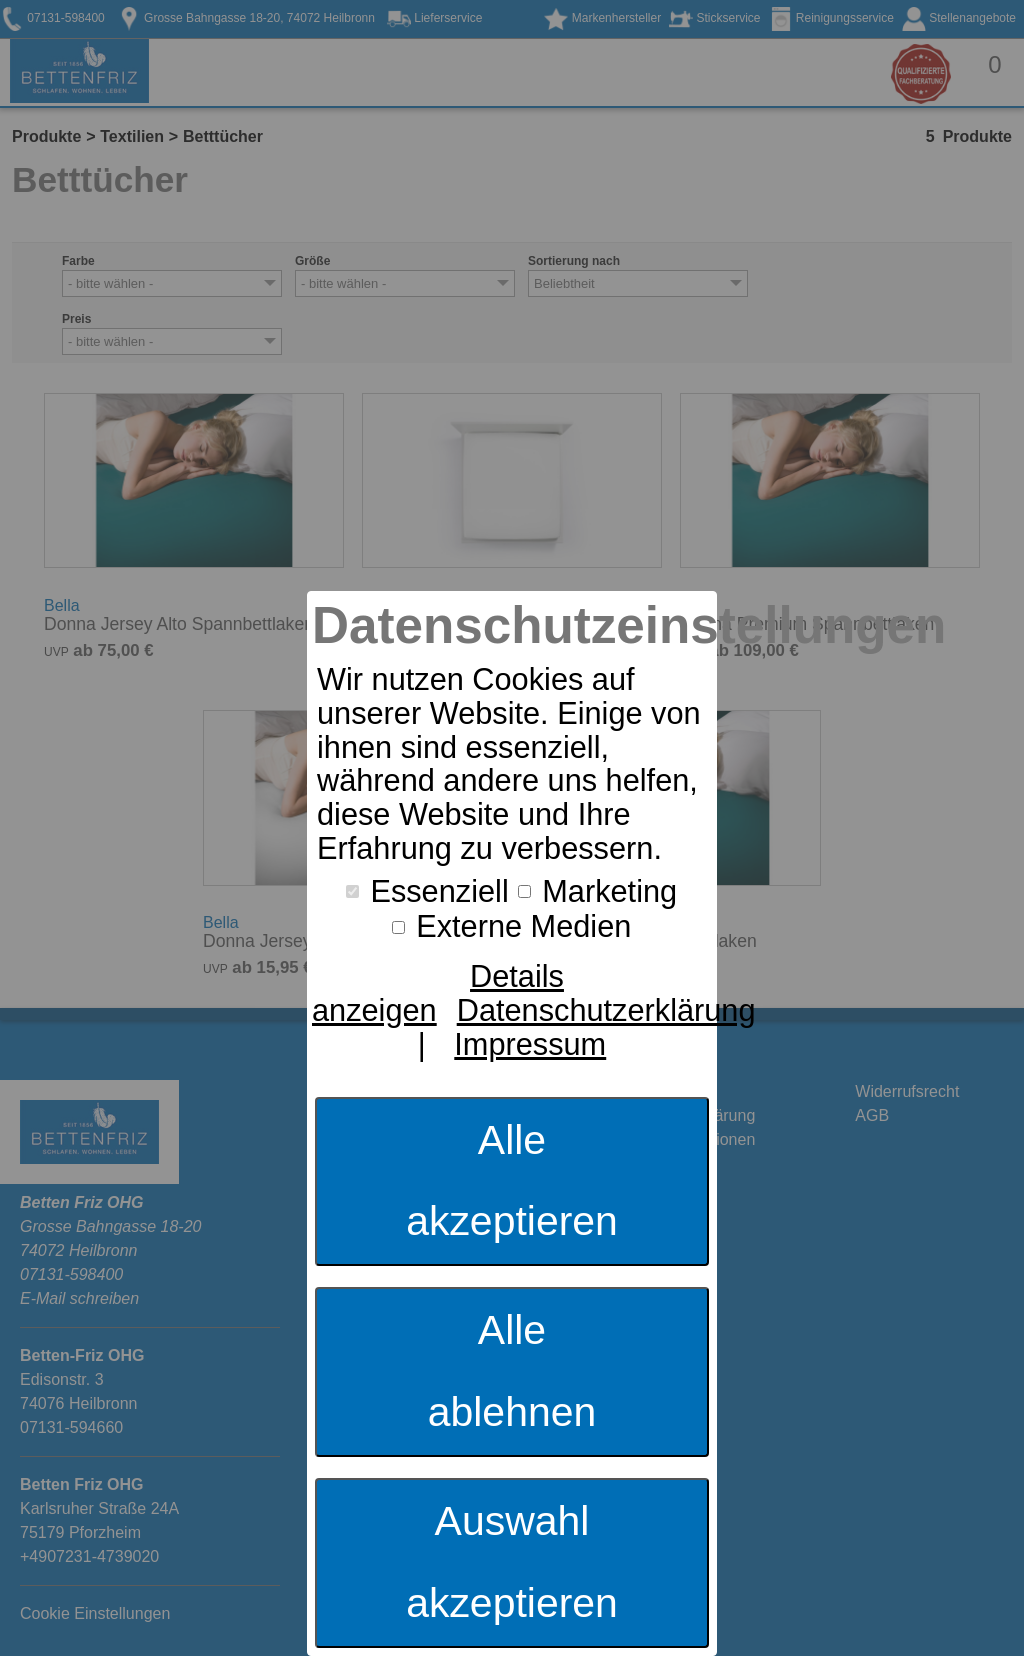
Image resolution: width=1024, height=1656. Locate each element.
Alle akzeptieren (512, 1181)
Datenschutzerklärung (606, 1010)
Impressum (530, 1044)
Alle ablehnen (512, 1371)
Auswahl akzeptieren (512, 1562)
